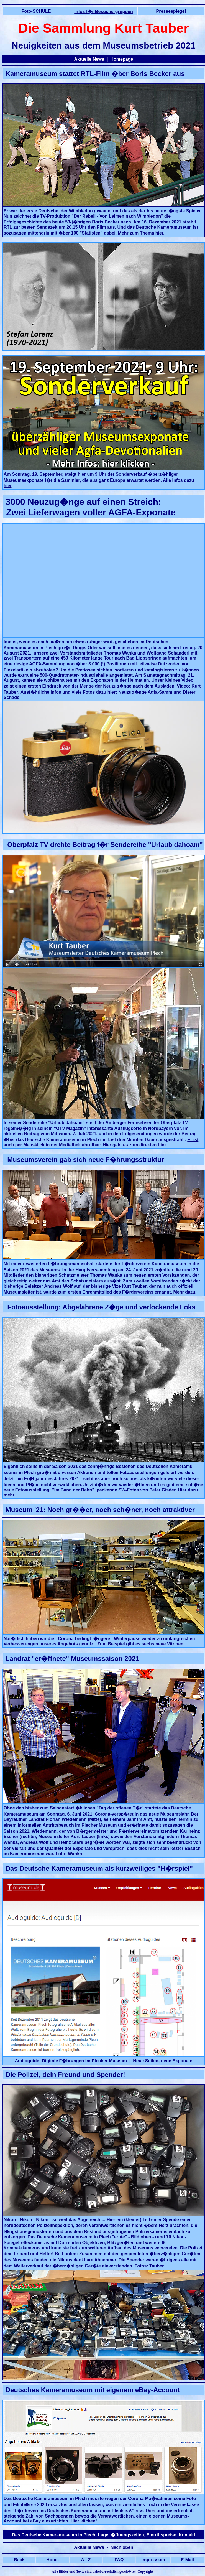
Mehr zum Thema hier (140, 233)
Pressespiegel (171, 11)
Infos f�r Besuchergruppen (103, 11)
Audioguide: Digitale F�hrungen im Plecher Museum (71, 2060)
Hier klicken (83, 2521)
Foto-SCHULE (36, 11)
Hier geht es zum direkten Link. (134, 1144)
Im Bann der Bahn (73, 1490)
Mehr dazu (184, 1292)
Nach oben (122, 2547)
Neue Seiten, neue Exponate (162, 2060)
